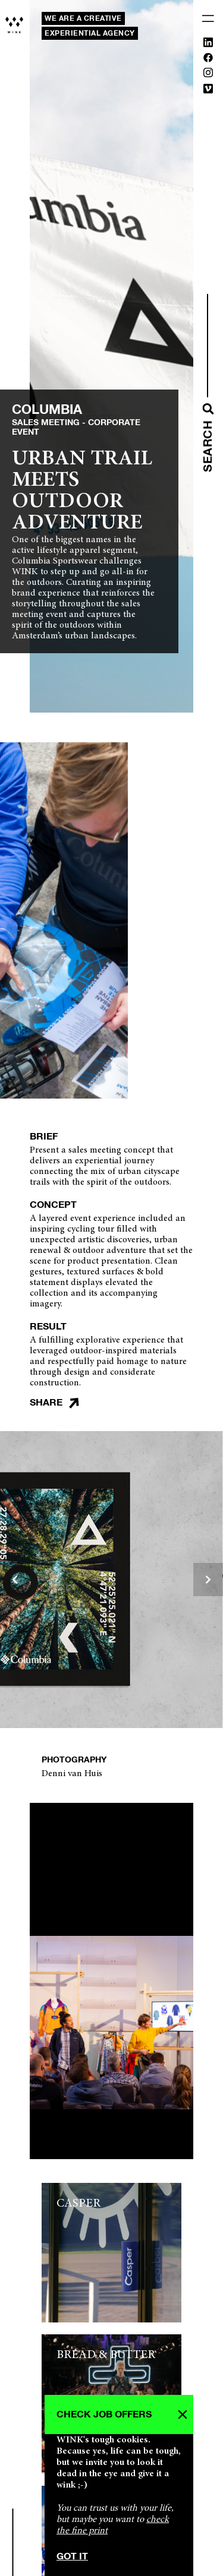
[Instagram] (208, 75)
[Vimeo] (208, 91)
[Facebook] (208, 59)
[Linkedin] (208, 44)
